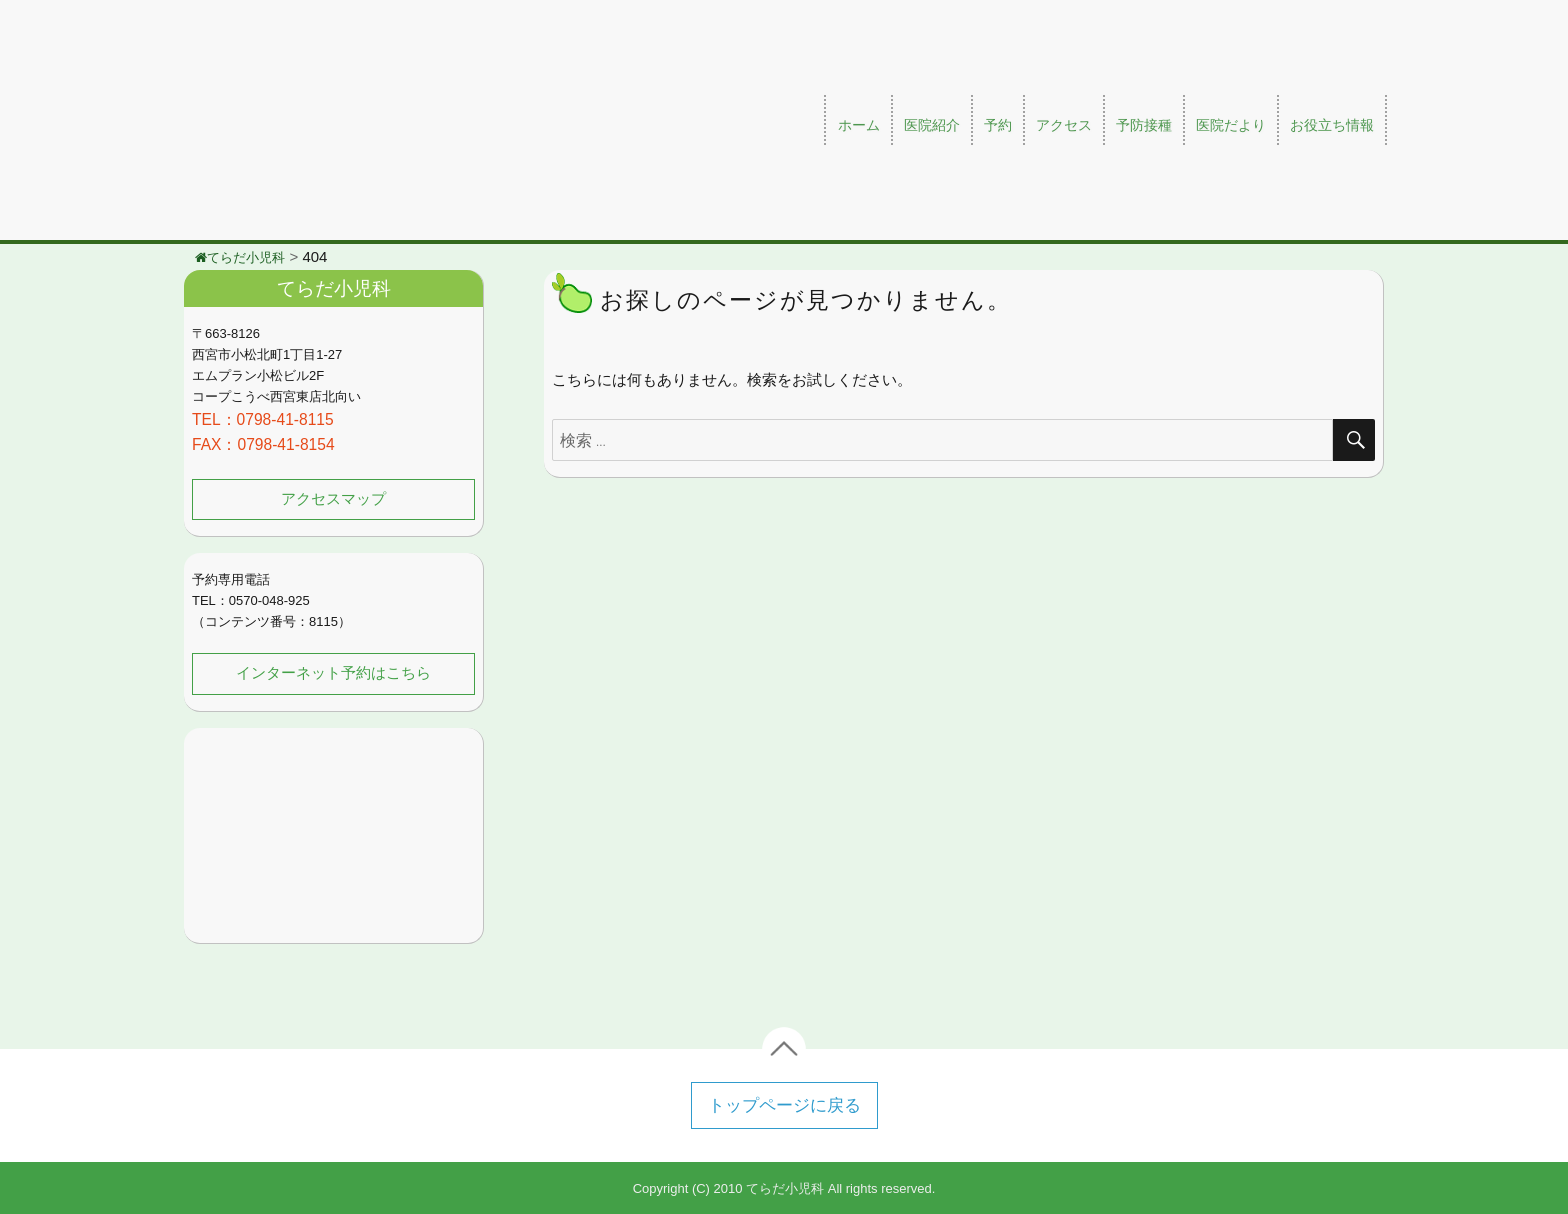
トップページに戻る (784, 1104)
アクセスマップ (334, 499)
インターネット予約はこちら (334, 673)
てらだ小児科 (785, 1187)
